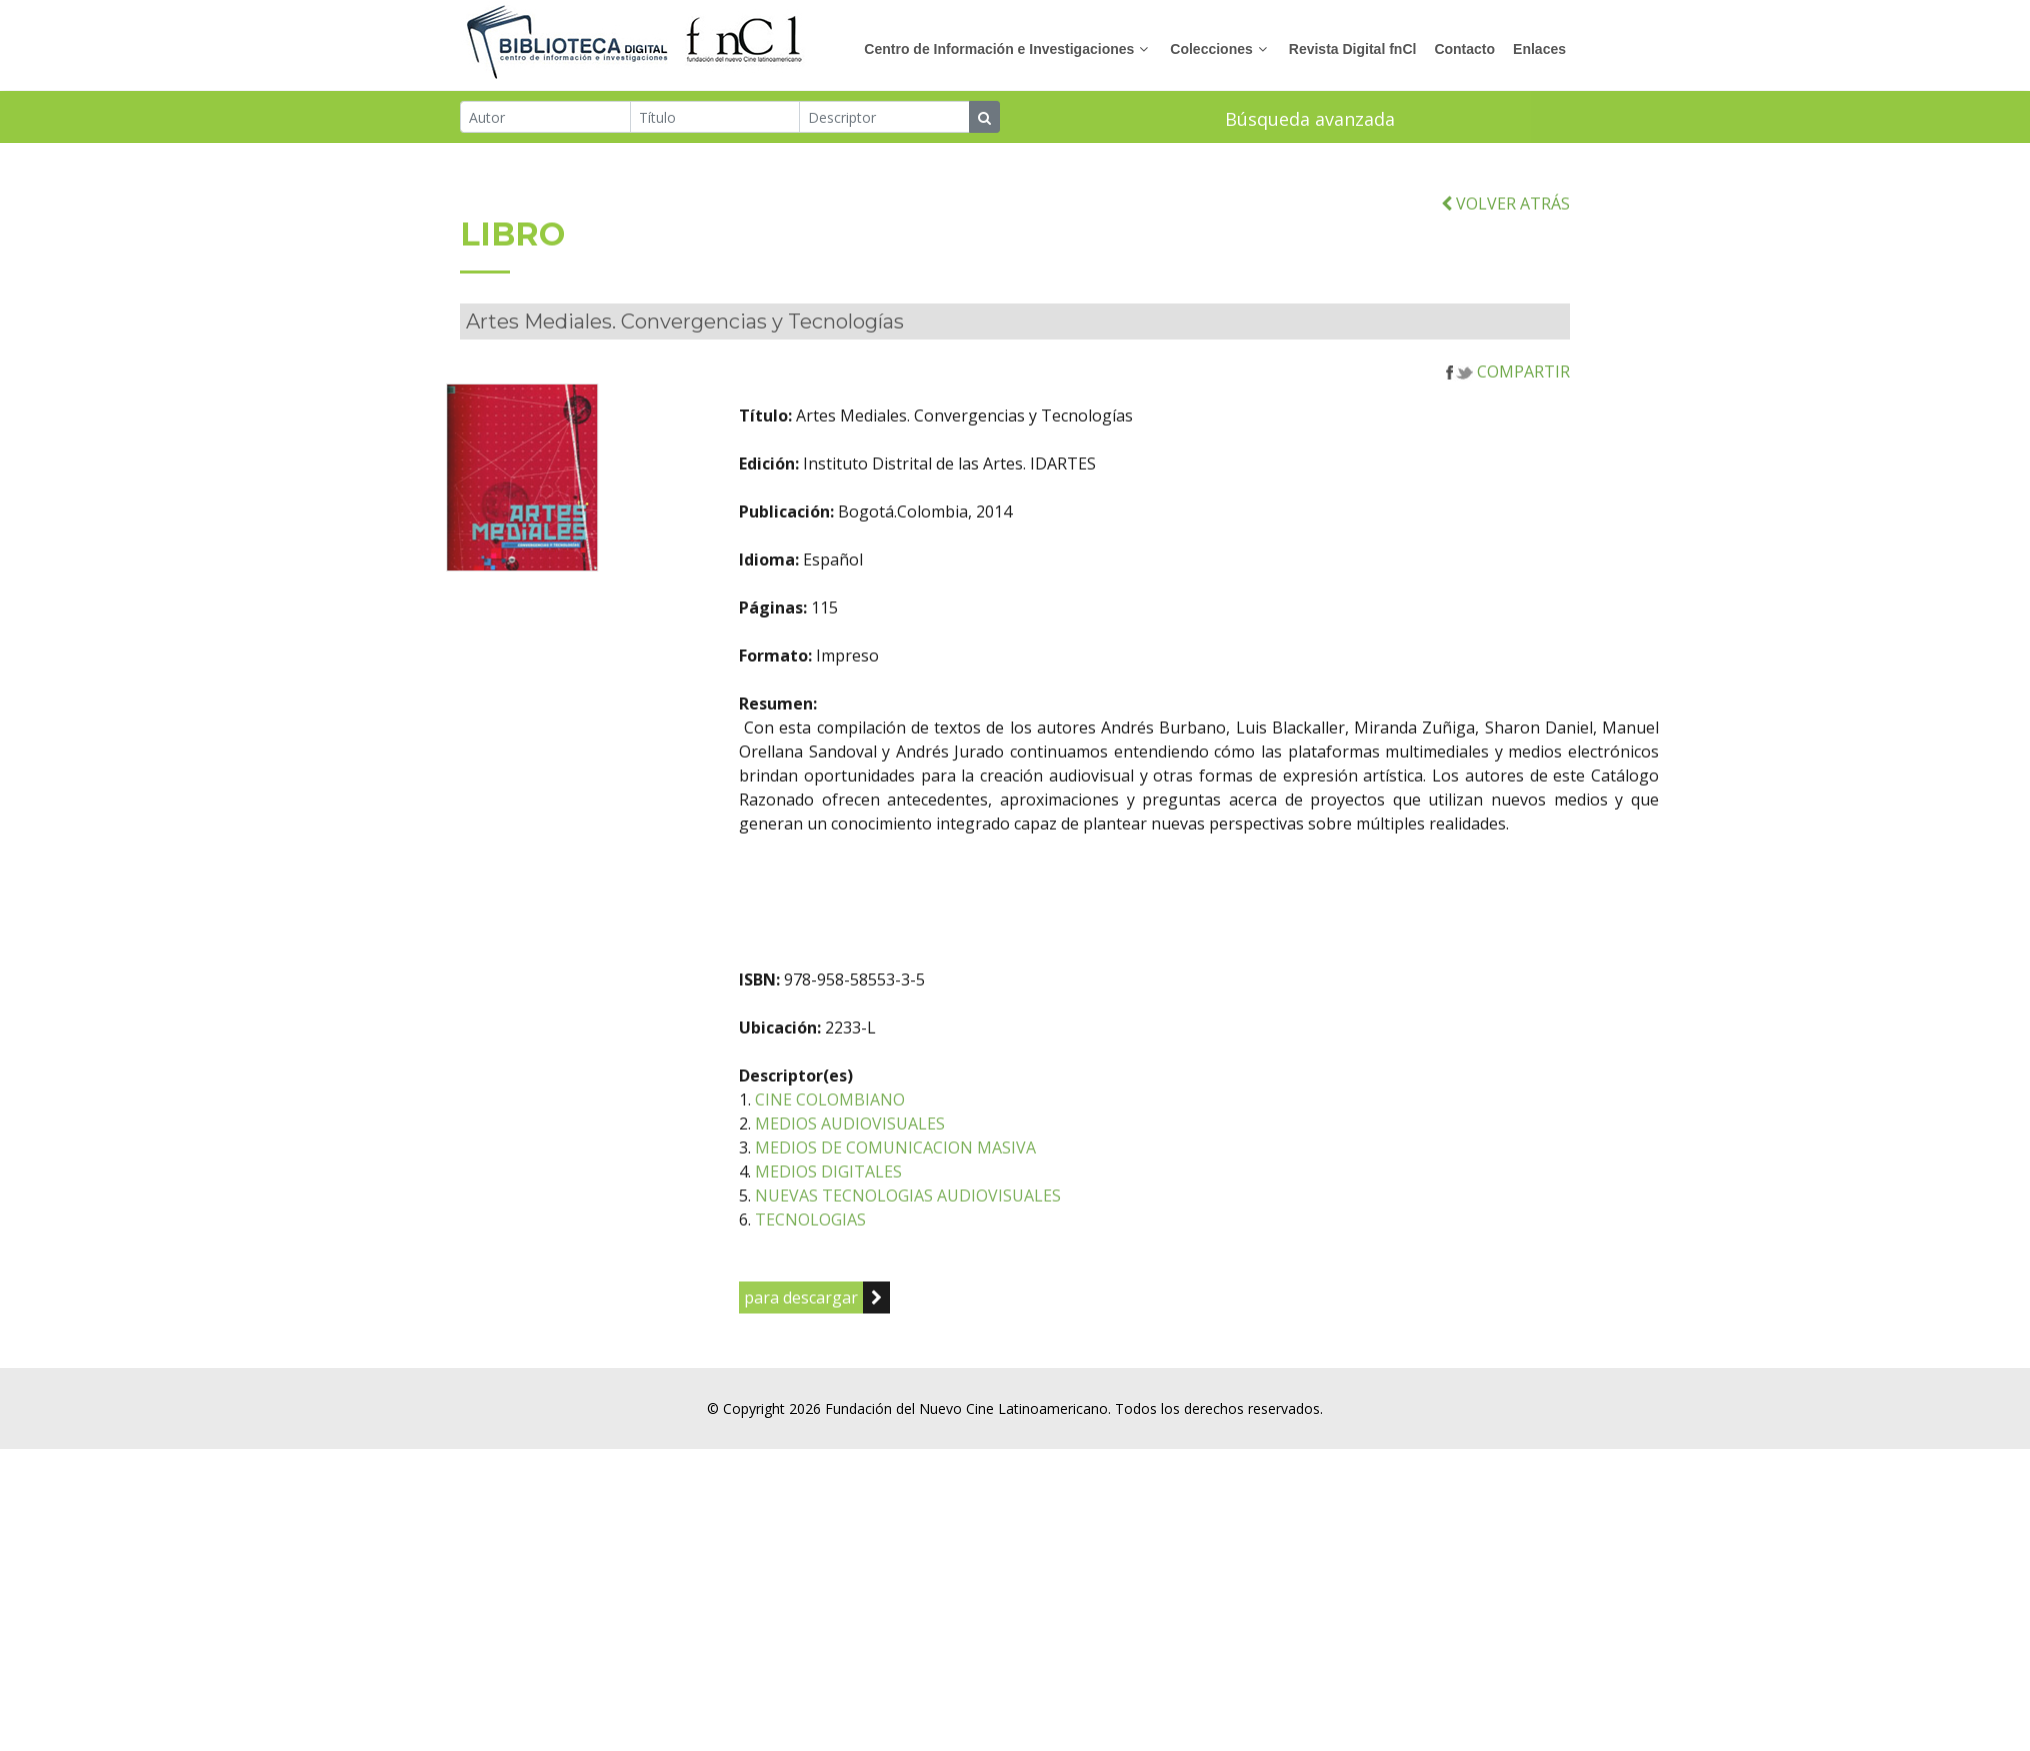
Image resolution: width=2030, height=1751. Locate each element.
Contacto (1464, 49)
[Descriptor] (884, 119)
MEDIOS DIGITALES (911, 1214)
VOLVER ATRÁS (1505, 245)
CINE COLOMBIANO (913, 1142)
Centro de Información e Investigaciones (999, 49)
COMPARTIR (1508, 414)
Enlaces (1539, 49)
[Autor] (545, 119)
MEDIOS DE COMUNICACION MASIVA (978, 1190)
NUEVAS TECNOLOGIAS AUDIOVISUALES (991, 1238)
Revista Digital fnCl (1353, 49)
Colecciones (1211, 49)
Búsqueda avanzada (1310, 121)
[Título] (715, 119)
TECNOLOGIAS (893, 1262)
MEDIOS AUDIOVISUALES (933, 1166)
